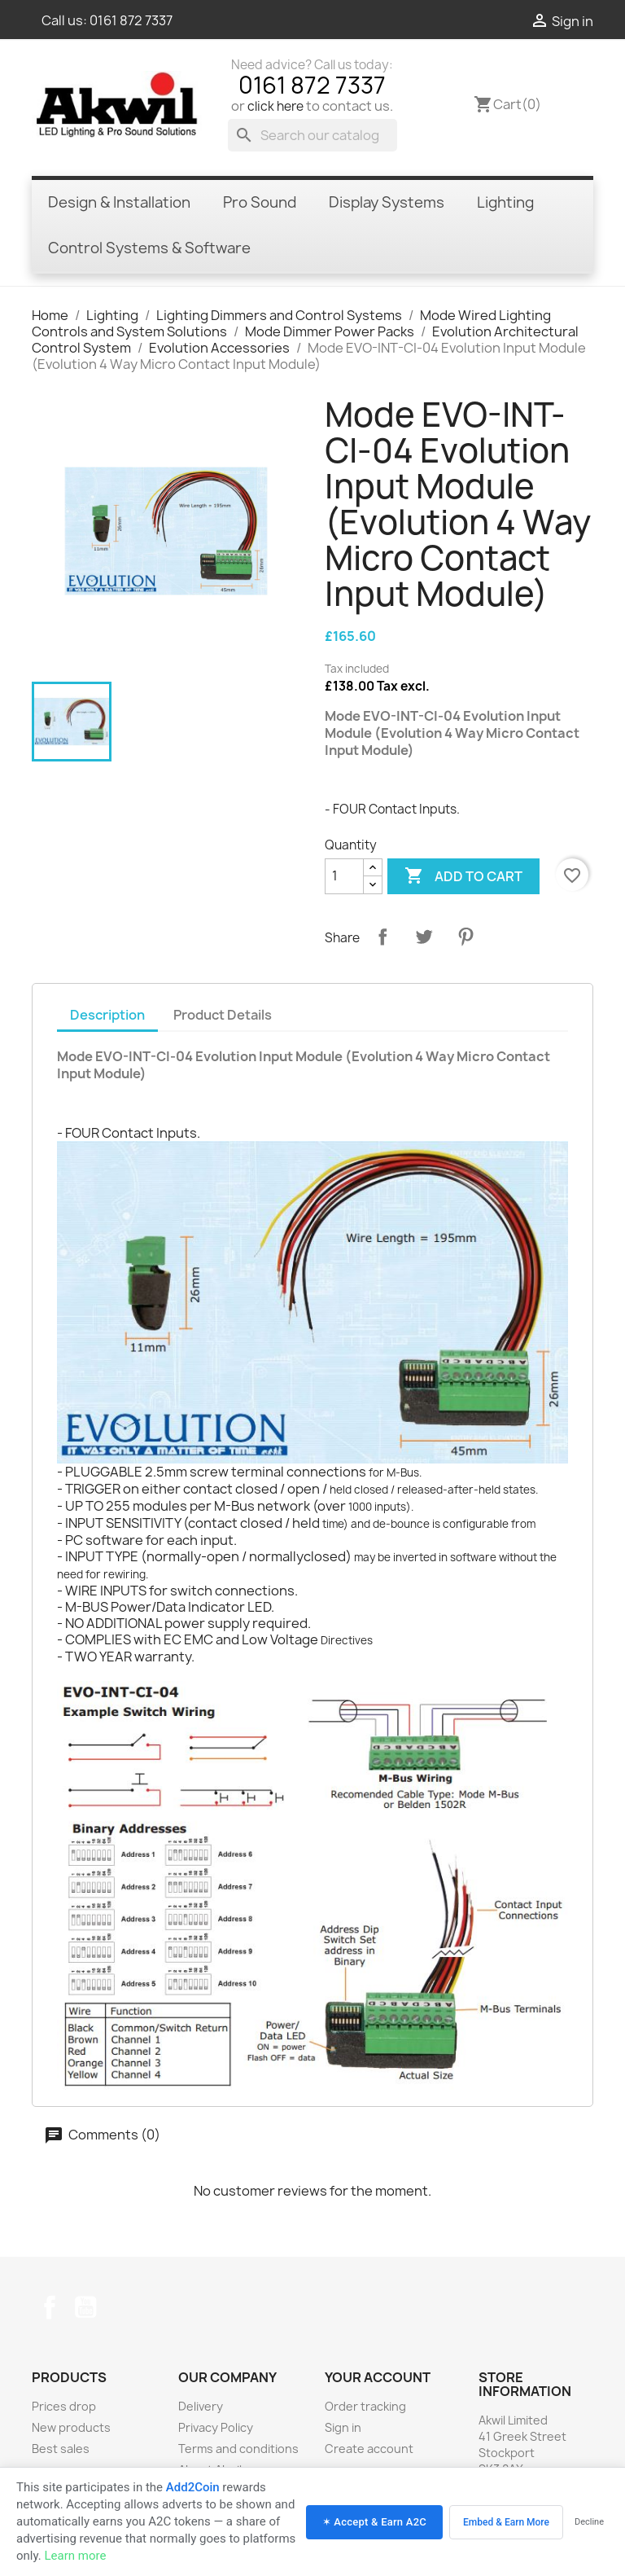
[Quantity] (344, 876)
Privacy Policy (215, 2427)
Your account (378, 2377)
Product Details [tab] (222, 1015)
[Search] (312, 135)
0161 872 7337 (131, 20)
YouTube (85, 2307)
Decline (589, 2522)
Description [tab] (107, 1015)
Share (382, 936)
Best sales (61, 2448)
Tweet (424, 936)
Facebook (49, 2307)
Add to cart (463, 876)
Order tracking (365, 2406)
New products (71, 2427)
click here (275, 106)
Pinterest (465, 936)
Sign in (343, 2427)
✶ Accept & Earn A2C (374, 2522)
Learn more (75, 2555)
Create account (369, 2448)
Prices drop (64, 2406)
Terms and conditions (238, 2448)
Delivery (200, 2406)
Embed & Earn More (506, 2522)
